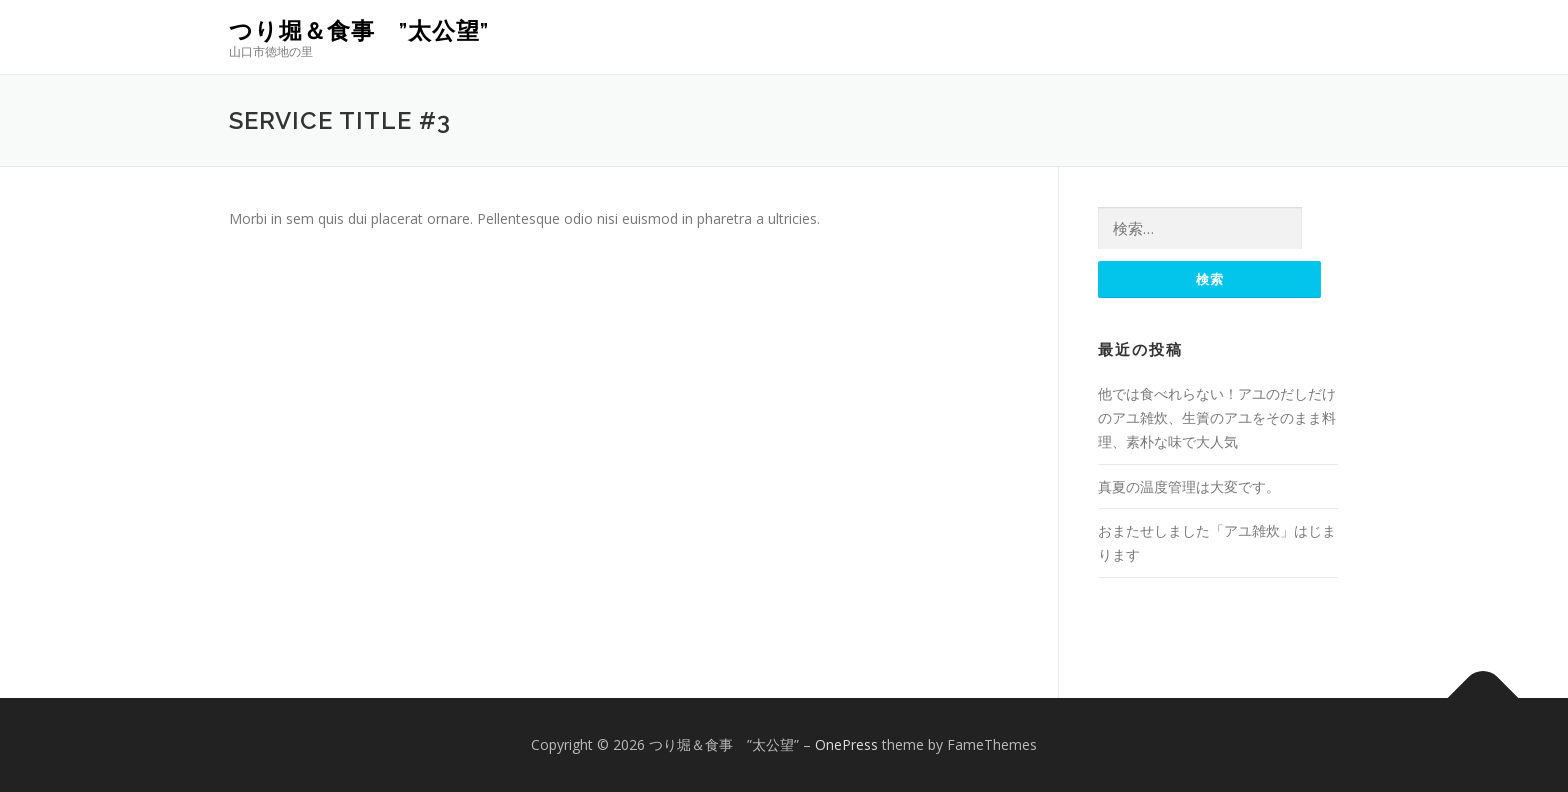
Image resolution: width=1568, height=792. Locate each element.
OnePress (846, 744)
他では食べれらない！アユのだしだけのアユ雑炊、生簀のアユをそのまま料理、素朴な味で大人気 (1217, 417)
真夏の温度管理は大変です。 (1189, 486)
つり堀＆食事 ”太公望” (359, 30)
